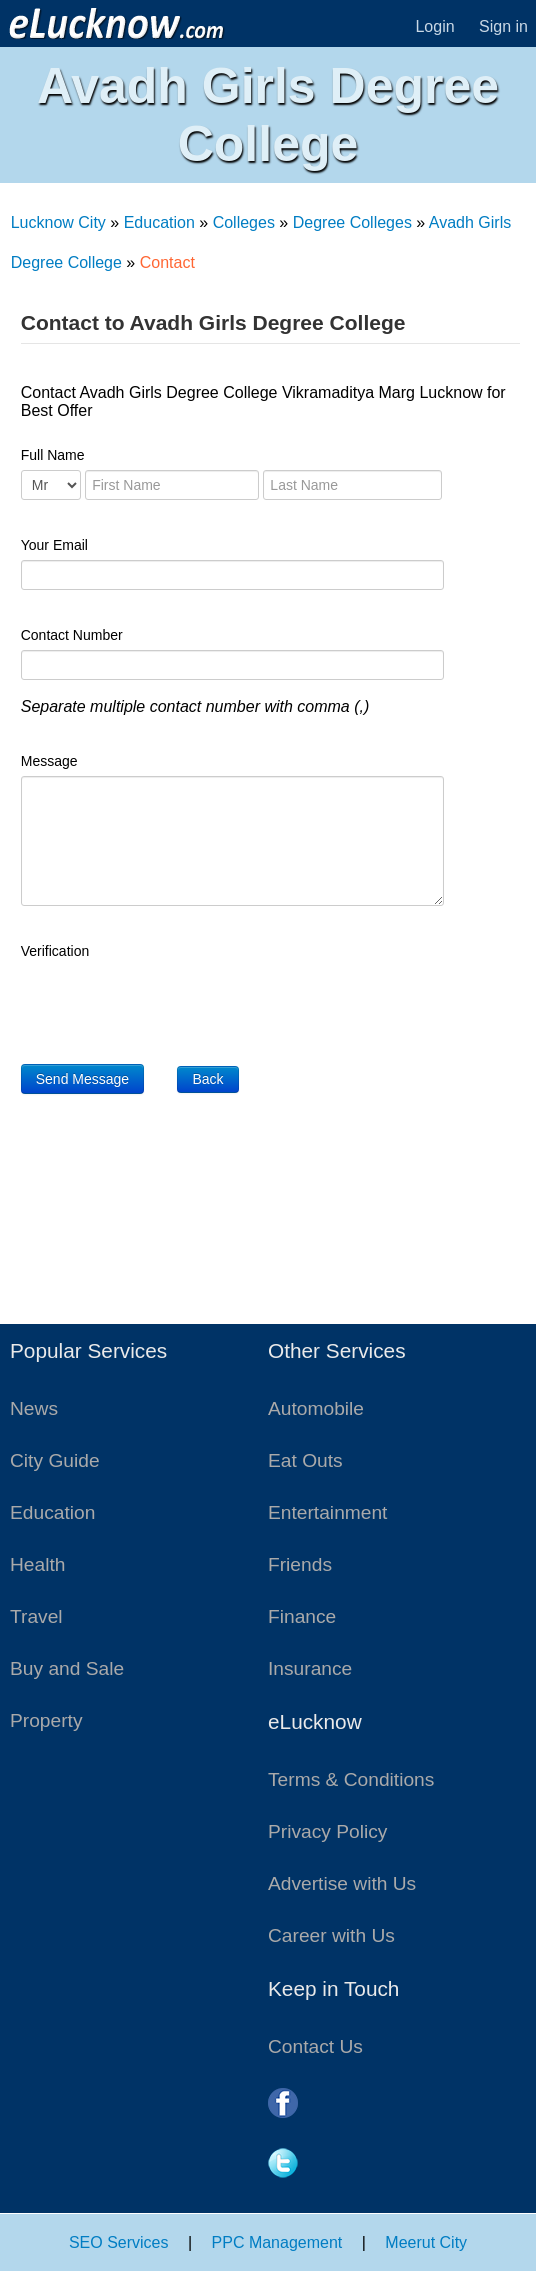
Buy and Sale (67, 1668)
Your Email (54, 545)
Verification (55, 951)
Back (207, 1079)
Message (49, 761)
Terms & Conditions (351, 1779)
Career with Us (331, 1935)
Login (434, 26)
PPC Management (277, 2242)
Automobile (316, 1408)
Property (46, 1720)
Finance (302, 1616)
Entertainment (327, 1512)
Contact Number (72, 635)
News (34, 1408)
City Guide (55, 1460)
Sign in (503, 26)
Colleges (244, 222)
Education (159, 222)
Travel (36, 1616)
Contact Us (315, 2046)
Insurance (310, 1668)
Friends (300, 1564)
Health (37, 1564)
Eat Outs (305, 1460)
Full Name (53, 455)
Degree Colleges (352, 222)
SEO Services (119, 2242)
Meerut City (426, 2242)
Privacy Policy (327, 1831)
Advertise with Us (342, 1883)
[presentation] (173, 1005)
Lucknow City (58, 222)
